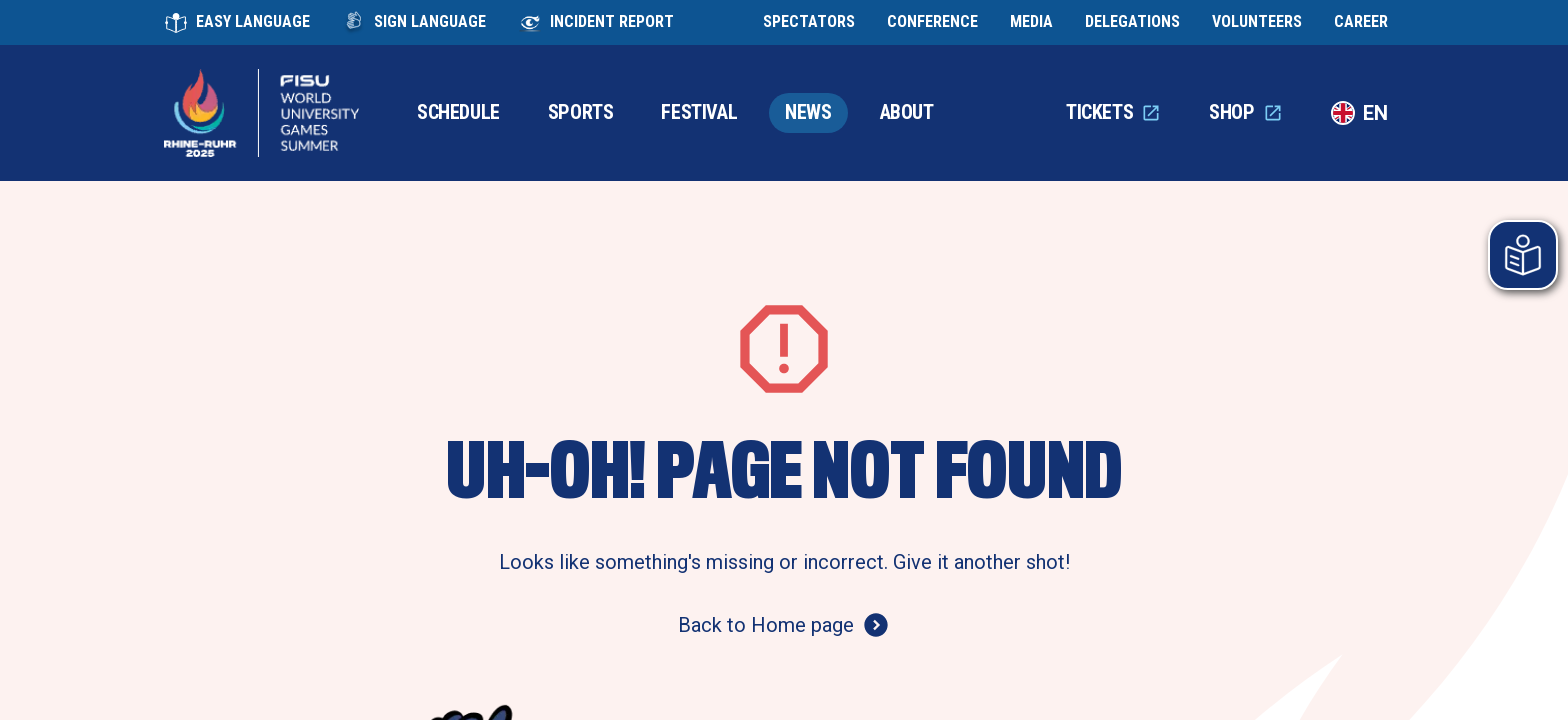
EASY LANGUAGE (237, 23)
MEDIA (1031, 22)
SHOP (1245, 112)
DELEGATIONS (1132, 22)
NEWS (808, 112)
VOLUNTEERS (1257, 22)
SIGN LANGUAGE (414, 23)
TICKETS (1113, 112)
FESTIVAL (699, 112)
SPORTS (581, 112)
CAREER (1361, 22)
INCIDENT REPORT (596, 23)
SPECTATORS (809, 22)
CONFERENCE (932, 22)
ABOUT (907, 112)
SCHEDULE (458, 112)
